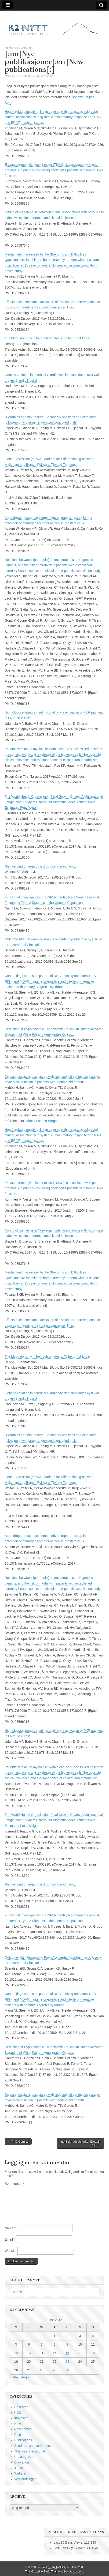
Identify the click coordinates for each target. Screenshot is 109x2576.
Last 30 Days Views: (69, 2542)
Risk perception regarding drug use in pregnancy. (40, 866)
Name (10, 2228)
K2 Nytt (52, 2566)
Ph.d (17, 2435)
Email (10, 2239)
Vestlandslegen (25, 2479)
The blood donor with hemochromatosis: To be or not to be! (47, 338)
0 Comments (45, 76)
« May (14, 2377)
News (8, 47)
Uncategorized (24, 2457)
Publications (22, 47)
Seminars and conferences (33, 2446)
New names (23, 2429)
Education (21, 2462)
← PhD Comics (18, 2141)
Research (21, 2407)
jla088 (12, 76)
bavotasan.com (73, 2571)
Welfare (19, 2473)
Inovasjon (21, 2418)
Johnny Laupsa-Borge (41, 1121)
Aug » (25, 2377)
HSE (17, 2412)
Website (10, 2251)
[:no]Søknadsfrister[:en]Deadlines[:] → (80, 2143)
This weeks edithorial (29, 2451)
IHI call (19, 2468)
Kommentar (14, 2183)
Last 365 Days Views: (70, 2548)
